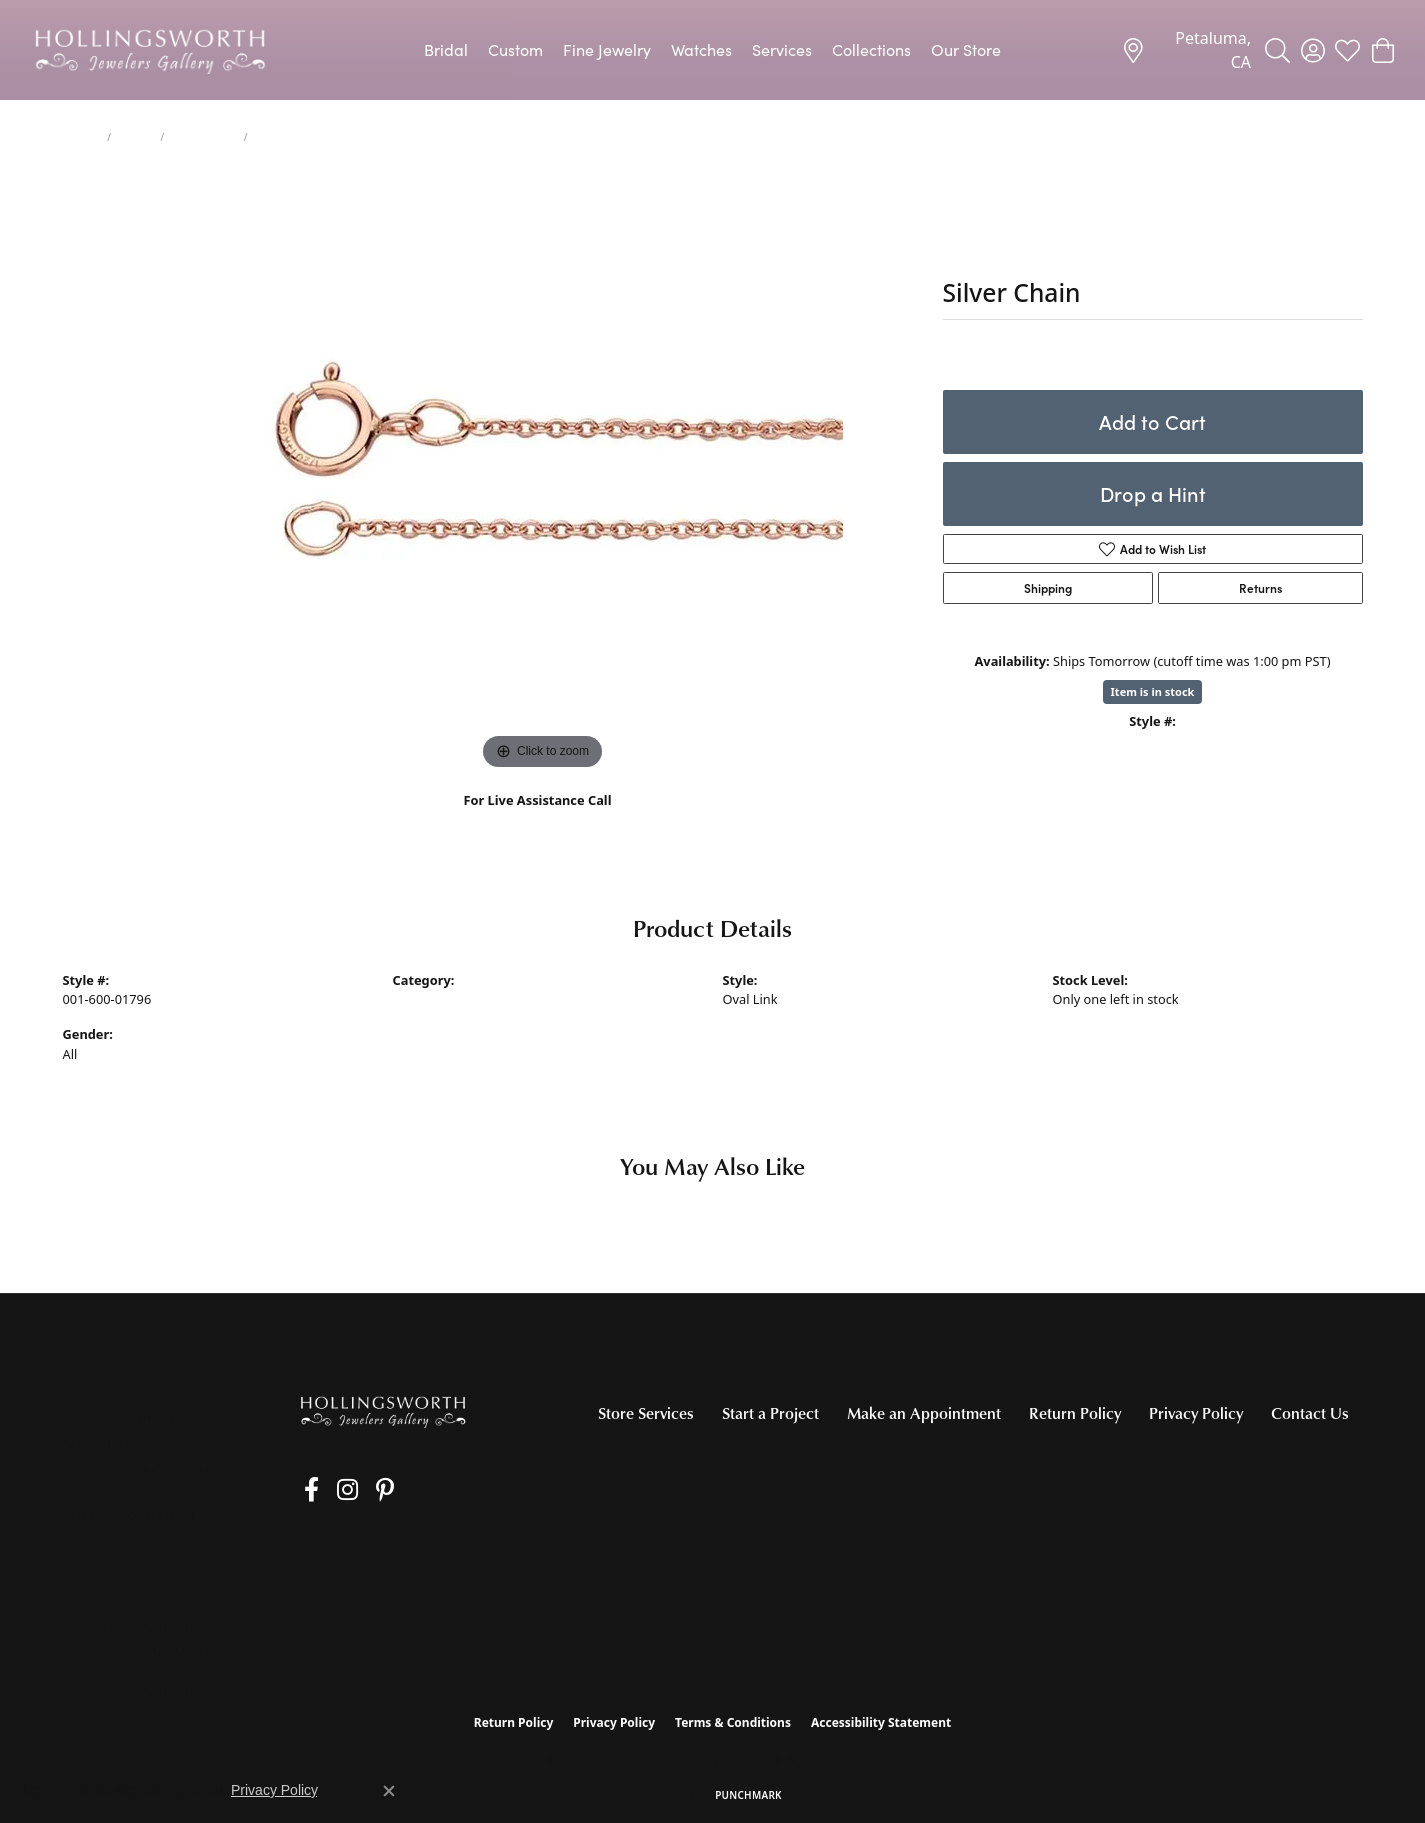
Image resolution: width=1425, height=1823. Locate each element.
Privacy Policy (1196, 1413)
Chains (135, 137)
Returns (1260, 588)
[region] (543, 475)
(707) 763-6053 (537, 821)
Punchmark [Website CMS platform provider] (748, 1795)
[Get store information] (129, 1516)
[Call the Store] (120, 1491)
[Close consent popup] (389, 1791)
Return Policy (1075, 1413)
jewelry (81, 137)
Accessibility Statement (881, 1722)
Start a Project (770, 1413)
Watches (701, 49)
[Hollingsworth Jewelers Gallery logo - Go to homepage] (150, 50)
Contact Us (1310, 1413)
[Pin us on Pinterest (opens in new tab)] (362, 1490)
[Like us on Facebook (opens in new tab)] (304, 1490)
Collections (871, 49)
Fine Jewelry (607, 49)
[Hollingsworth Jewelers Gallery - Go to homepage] (383, 1411)
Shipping (1048, 588)
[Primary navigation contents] (712, 50)
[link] (1186, 50)
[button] (1277, 50)
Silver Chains (204, 137)
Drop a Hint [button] (1153, 493)
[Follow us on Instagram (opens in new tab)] (332, 1490)
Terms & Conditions (733, 1722)
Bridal (446, 49)
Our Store (966, 49)
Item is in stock (1153, 691)
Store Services (646, 1413)
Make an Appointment (924, 1413)
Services (782, 49)
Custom (515, 49)
